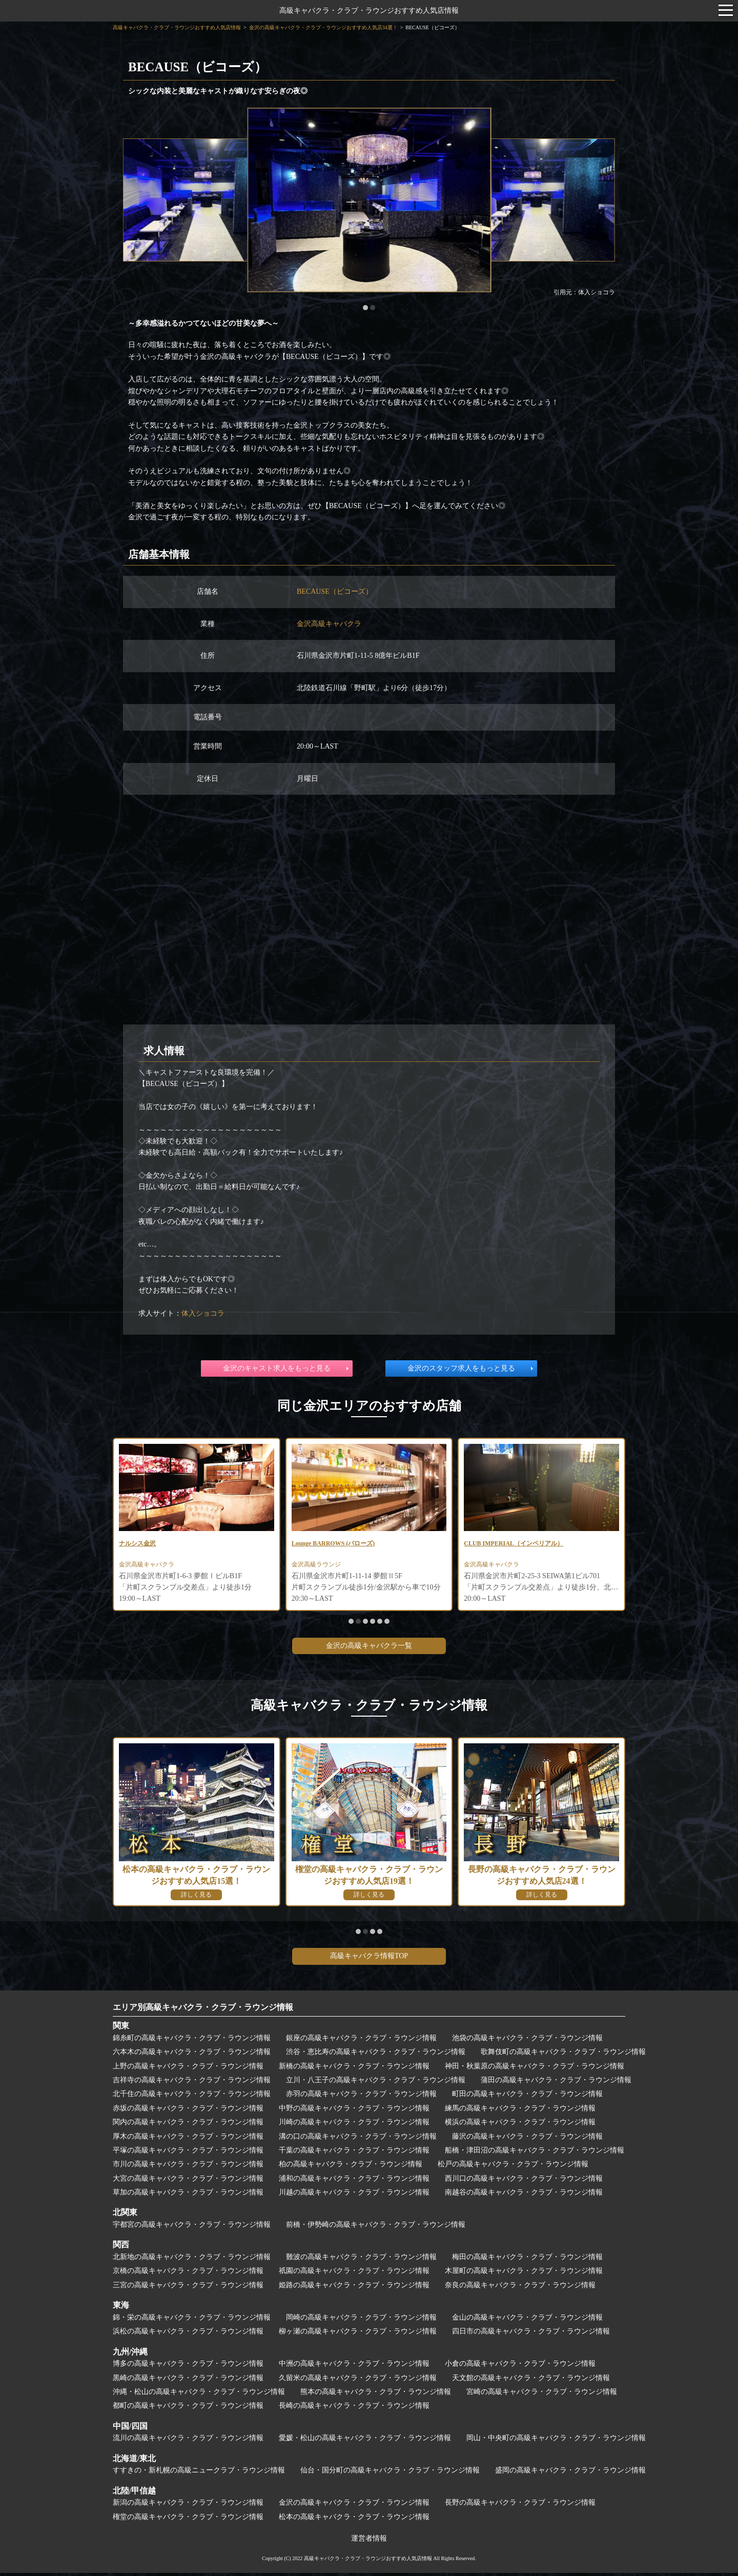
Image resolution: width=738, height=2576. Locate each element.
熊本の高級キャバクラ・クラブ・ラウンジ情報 (375, 2395)
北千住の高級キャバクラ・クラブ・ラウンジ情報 (192, 2097)
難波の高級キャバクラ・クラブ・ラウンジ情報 (361, 2260)
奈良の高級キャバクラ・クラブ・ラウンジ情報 (520, 2288)
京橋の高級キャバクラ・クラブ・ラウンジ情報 (188, 2274)
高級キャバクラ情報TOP (369, 1959)
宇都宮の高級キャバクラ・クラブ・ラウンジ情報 (192, 2227)
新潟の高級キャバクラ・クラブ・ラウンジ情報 (188, 2505)
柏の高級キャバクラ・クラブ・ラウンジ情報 (350, 2167)
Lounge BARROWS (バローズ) (340, 1544)
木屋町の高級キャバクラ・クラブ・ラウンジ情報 (524, 2274)
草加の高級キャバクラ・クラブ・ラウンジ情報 (188, 2195)
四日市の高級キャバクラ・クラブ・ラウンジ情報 (531, 2334)
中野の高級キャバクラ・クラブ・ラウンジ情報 (354, 2111)
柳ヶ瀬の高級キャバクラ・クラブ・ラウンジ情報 (358, 2334)
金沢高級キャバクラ (329, 624)
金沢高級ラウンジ (320, 1567)
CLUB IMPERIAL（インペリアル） (522, 1544)
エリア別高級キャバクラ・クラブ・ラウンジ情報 (203, 2010)
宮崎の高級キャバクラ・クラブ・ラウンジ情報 (541, 2395)
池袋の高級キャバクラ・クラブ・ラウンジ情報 (527, 2041)
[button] (365, 307)
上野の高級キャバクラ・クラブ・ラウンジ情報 (188, 2069)
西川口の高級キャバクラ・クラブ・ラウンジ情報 (524, 2181)
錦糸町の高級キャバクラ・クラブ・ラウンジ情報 (192, 2041)
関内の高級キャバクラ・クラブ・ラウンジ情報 (188, 2125)
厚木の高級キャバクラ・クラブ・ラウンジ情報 (188, 2139)
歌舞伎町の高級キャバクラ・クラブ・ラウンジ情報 (563, 2055)
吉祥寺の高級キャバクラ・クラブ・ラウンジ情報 (192, 2083)
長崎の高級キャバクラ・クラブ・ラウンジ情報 (354, 2408)
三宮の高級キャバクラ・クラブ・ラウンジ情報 (188, 2288)
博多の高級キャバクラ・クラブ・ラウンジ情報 (188, 2366)
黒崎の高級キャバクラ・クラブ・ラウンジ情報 (188, 2381)
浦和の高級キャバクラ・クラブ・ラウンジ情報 (354, 2181)
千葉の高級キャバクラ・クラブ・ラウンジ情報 (354, 2153)
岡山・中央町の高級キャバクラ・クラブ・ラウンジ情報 (556, 2441)
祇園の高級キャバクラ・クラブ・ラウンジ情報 (354, 2274)
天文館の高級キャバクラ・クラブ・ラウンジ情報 (531, 2381)
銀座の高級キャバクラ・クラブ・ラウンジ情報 (361, 2041)
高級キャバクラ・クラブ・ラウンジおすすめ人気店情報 (369, 10)
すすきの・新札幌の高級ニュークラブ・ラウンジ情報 (199, 2473)
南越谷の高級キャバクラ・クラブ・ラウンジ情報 (524, 2195)
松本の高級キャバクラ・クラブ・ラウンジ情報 (354, 2520)
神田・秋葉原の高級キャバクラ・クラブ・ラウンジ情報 (534, 2069)
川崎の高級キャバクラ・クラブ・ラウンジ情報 (354, 2125)
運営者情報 (369, 2541)
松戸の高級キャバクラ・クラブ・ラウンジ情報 (513, 2167)
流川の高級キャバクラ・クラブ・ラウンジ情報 (188, 2441)
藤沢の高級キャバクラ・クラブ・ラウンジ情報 (527, 2139)
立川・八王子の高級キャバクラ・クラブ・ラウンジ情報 (375, 2083)
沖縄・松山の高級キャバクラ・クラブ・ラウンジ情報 (199, 2395)
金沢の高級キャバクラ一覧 (369, 1649)
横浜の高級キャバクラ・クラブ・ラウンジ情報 (520, 2125)
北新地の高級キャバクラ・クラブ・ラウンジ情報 (192, 2260)
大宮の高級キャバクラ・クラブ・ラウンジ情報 (188, 2181)
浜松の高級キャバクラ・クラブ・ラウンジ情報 (188, 2334)
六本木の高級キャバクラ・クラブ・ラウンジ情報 (192, 2055)
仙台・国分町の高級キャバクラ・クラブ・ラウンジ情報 (390, 2473)
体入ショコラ (202, 1313)
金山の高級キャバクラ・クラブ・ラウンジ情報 (527, 2320)
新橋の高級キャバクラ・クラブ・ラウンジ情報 (354, 2069)
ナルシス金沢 (140, 1544)
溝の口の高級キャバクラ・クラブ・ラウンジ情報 (358, 2139)
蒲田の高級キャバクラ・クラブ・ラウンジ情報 (556, 2083)
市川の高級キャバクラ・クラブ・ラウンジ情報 (188, 2167)
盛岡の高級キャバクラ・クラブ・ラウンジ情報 (570, 2473)
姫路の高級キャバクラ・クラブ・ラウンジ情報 (354, 2288)
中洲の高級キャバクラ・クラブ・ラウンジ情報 (354, 2366)
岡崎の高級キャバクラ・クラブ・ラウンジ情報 (361, 2320)
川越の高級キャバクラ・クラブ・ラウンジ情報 (354, 2195)
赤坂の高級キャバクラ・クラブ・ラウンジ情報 (188, 2111)
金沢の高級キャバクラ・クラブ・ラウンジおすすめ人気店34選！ (323, 27)
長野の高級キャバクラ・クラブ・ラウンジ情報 (520, 2505)
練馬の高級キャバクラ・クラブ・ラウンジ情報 (520, 2111)
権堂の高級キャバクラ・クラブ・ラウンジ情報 (188, 2520)
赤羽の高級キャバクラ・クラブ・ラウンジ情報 (361, 2097)
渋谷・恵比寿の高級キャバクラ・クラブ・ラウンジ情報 (375, 2055)
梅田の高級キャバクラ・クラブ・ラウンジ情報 (527, 2260)
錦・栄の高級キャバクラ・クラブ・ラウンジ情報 (192, 2320)
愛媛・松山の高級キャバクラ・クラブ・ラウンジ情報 (365, 2441)
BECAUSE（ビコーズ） (335, 591)
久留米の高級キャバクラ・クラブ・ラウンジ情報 (358, 2381)
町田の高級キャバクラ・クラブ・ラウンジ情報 (527, 2097)
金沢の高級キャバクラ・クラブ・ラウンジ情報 (354, 2505)
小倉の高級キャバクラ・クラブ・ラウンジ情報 (520, 2366)
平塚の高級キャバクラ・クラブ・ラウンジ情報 (188, 2153)
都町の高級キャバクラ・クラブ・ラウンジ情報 (188, 2408)
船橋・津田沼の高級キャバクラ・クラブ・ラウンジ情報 (534, 2153)
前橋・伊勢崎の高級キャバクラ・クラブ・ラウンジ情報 (375, 2227)
